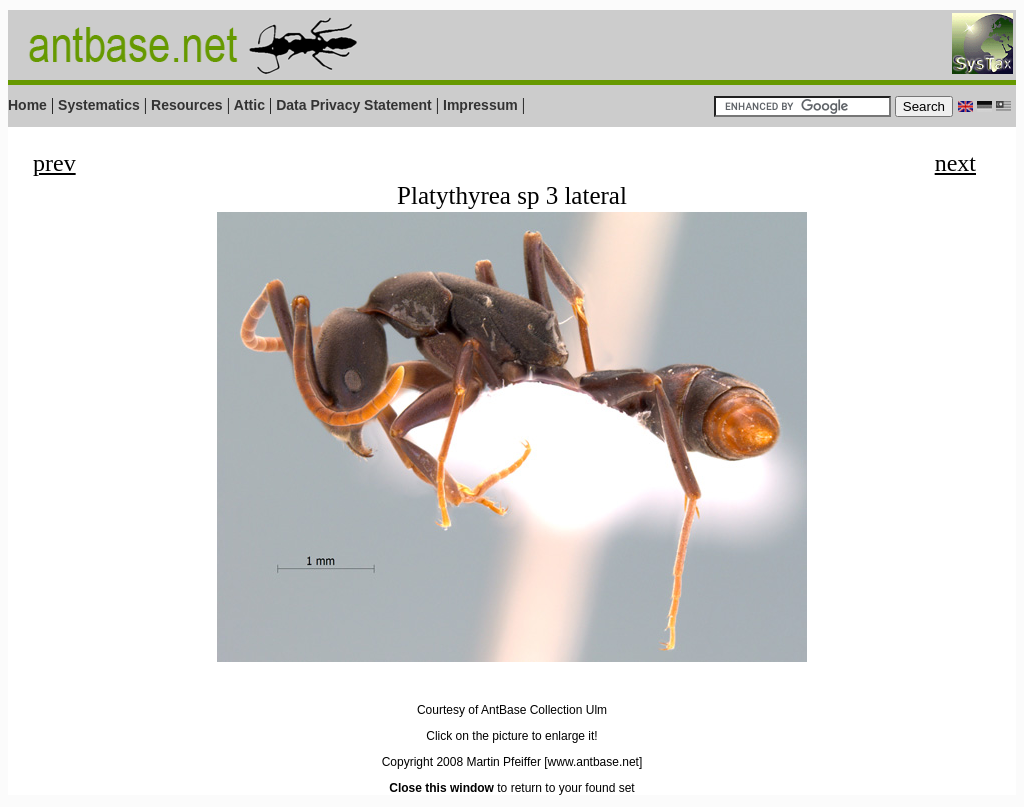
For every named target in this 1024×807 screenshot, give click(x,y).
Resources (187, 105)
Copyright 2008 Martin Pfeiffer (461, 762)
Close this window (441, 788)
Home (27, 105)
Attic (249, 105)
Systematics (99, 105)
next (955, 163)
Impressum (480, 105)
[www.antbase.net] (593, 762)
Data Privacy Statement (354, 105)
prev (54, 163)
